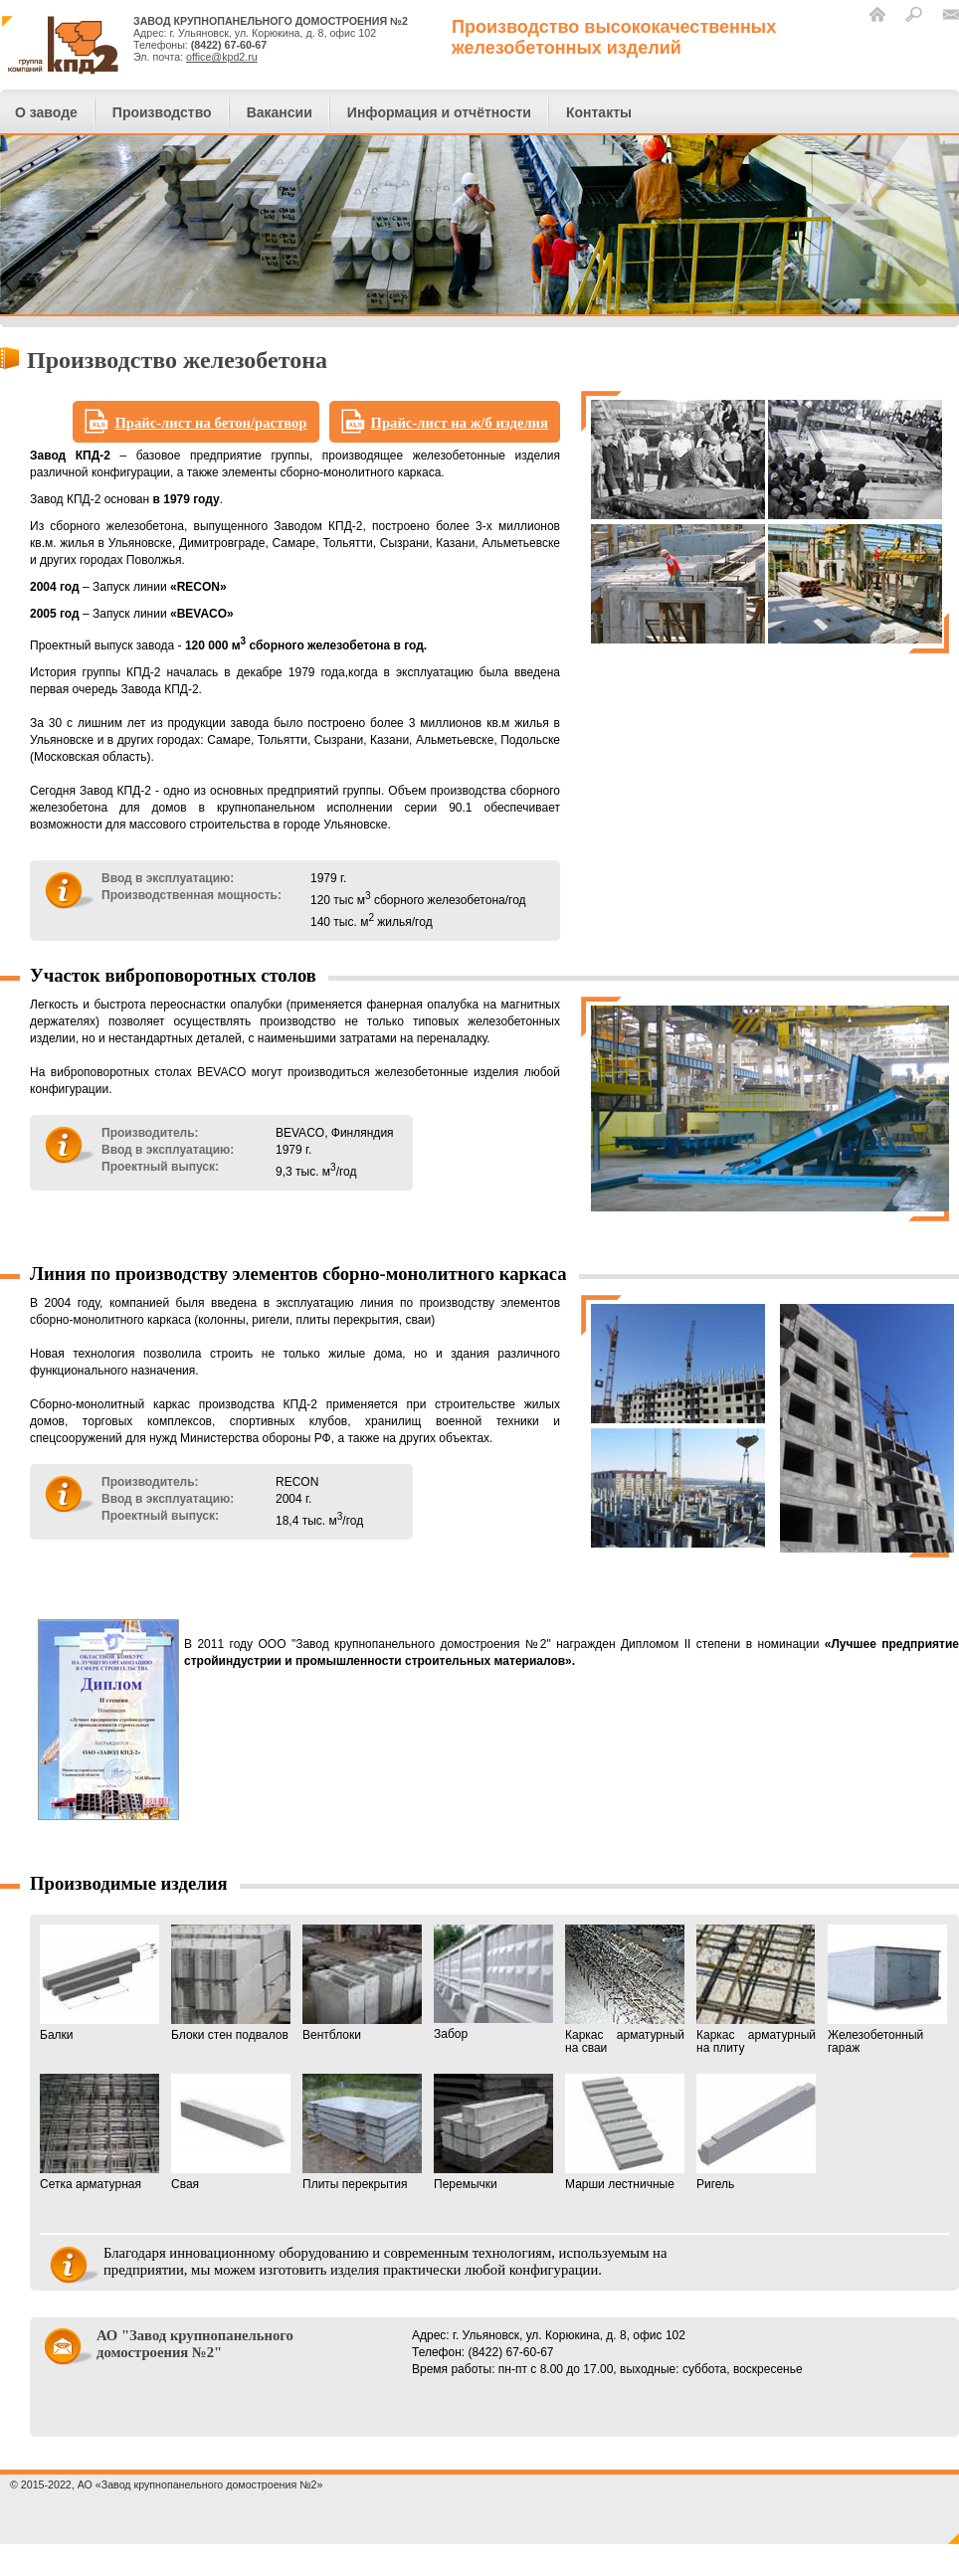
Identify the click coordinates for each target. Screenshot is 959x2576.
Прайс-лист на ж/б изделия (459, 423)
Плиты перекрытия (362, 2132)
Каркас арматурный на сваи (624, 1990)
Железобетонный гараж (887, 1990)
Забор (493, 1983)
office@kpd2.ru (222, 57)
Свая (230, 2132)
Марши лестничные (624, 2132)
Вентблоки (362, 1983)
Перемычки (493, 2132)
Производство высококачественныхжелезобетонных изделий (614, 37)
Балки (99, 1983)
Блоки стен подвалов (230, 1983)
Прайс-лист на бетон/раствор (210, 423)
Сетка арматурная (99, 2132)
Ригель (756, 2132)
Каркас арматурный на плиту (756, 1990)
